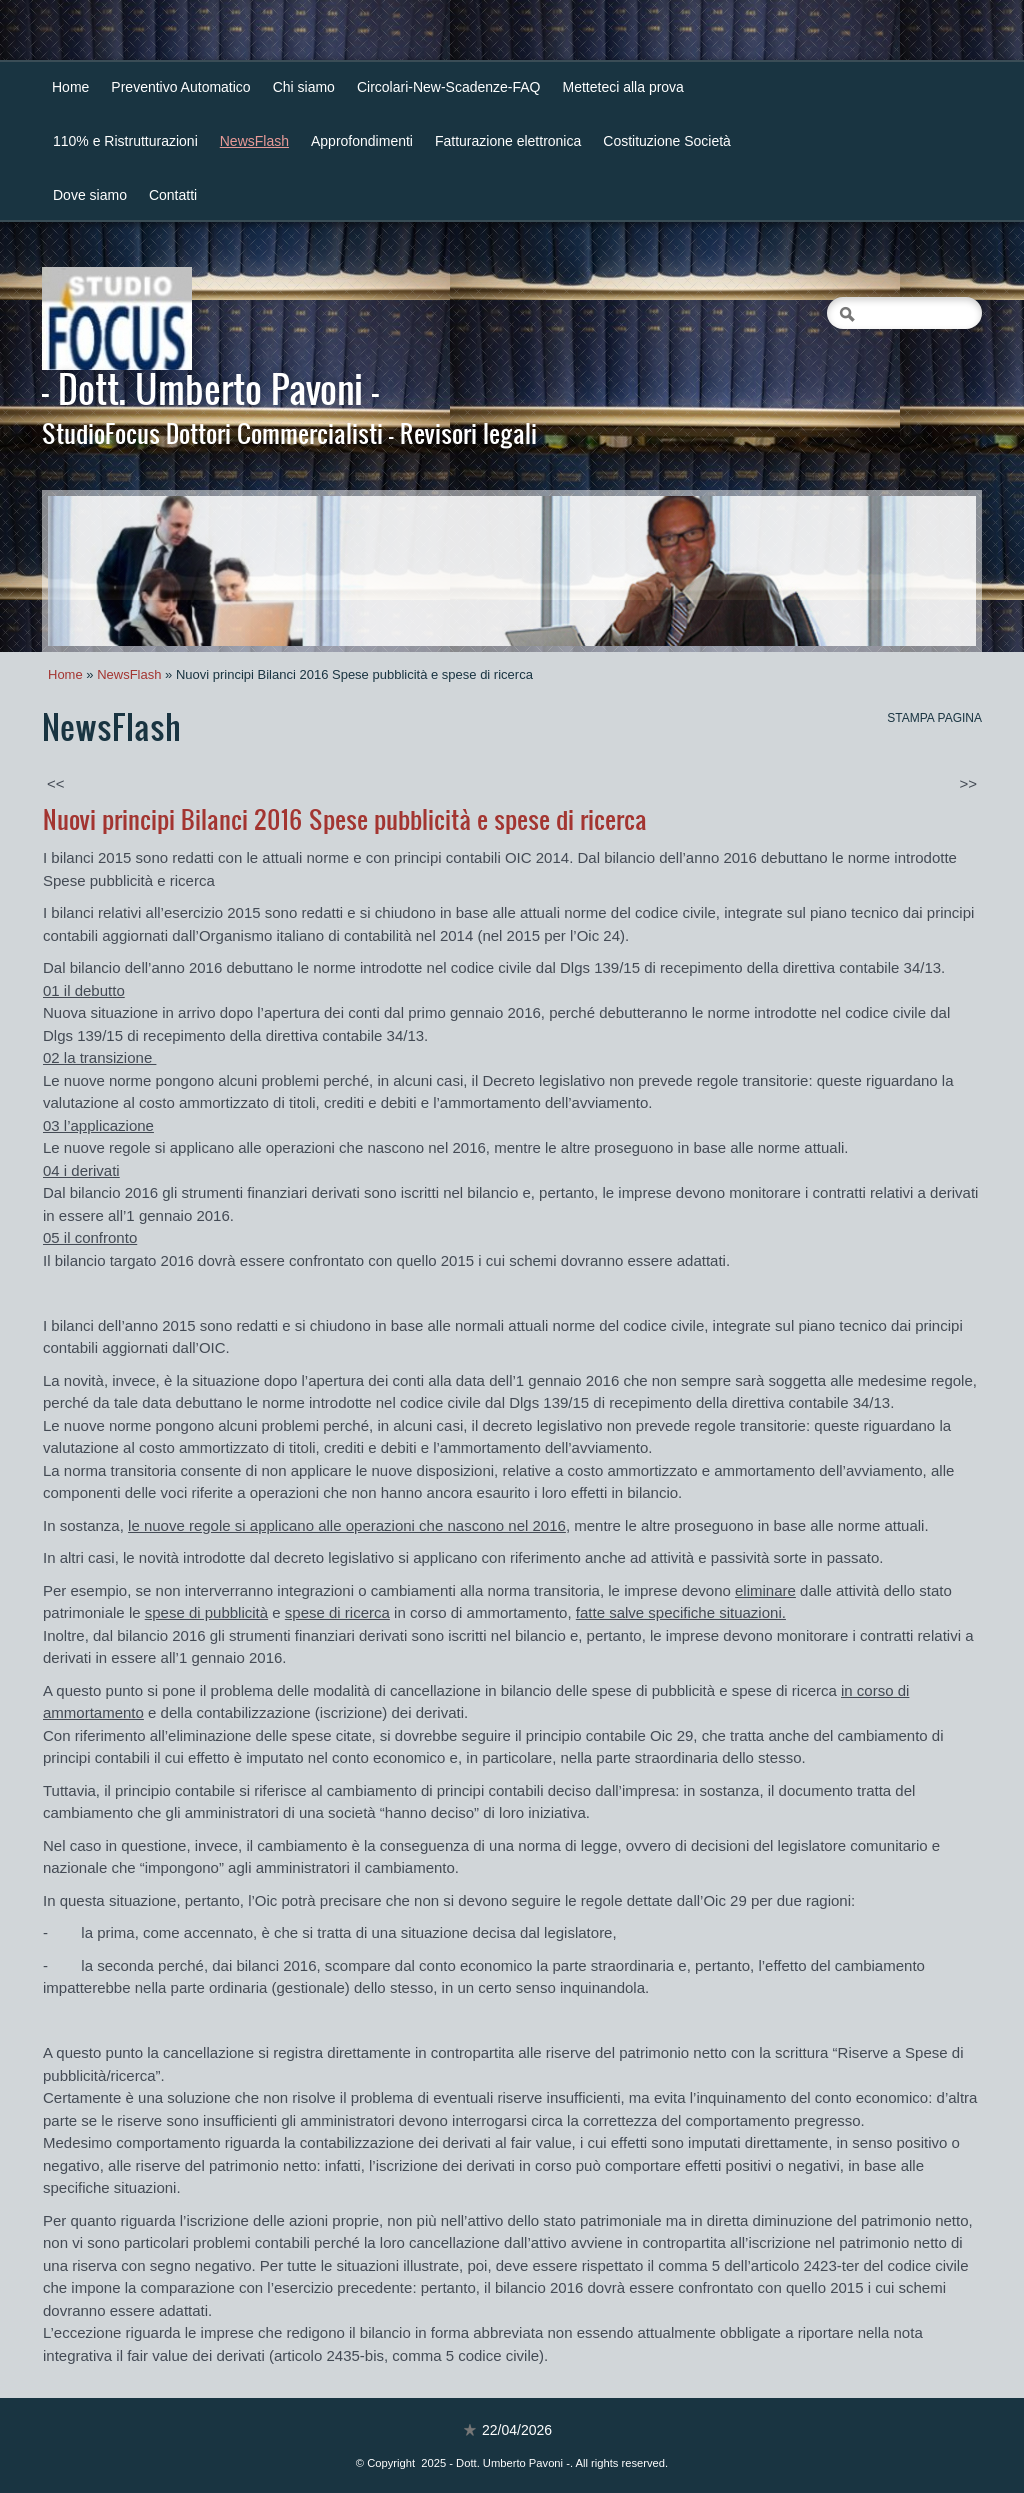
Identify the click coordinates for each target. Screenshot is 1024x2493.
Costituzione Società (667, 141)
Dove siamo (90, 195)
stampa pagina (934, 718)
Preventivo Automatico (180, 87)
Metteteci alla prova (623, 87)
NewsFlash (254, 141)
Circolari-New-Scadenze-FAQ (449, 87)
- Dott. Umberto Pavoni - (210, 388)
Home (70, 87)
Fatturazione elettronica (508, 141)
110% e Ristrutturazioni (125, 141)
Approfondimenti (362, 141)
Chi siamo (304, 87)
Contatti (173, 195)
